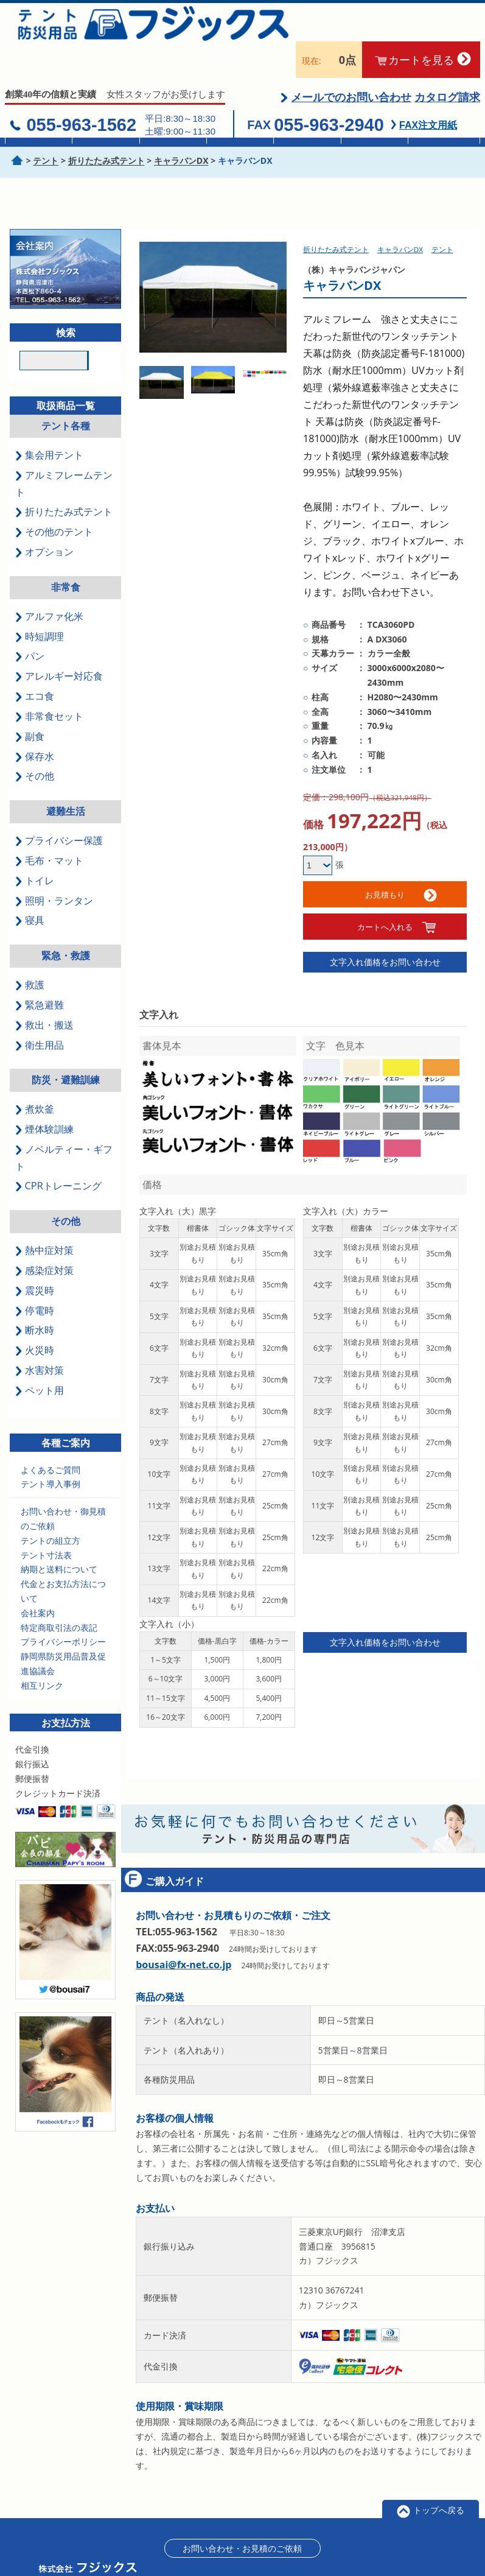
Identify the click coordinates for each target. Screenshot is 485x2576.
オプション (44, 520)
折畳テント (106, 132)
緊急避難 (39, 973)
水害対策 (39, 1339)
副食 (29, 705)
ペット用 (39, 1359)
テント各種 (65, 394)
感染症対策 (44, 1239)
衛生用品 (39, 1014)
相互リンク (42, 1654)
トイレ (34, 849)
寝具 (29, 889)
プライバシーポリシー (63, 1611)
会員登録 (357, 2551)
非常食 (172, 132)
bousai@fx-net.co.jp (183, 1934)
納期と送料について (59, 1538)
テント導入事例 (50, 1453)
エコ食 (34, 665)
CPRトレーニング (58, 1155)
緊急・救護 (65, 924)
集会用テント (39, 132)
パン (29, 625)
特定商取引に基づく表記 (287, 2551)
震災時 (34, 1259)
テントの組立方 (50, 1509)
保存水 (34, 725)
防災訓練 (441, 132)
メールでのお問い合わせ (351, 65)
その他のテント (53, 501)
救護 (29, 953)
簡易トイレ (307, 132)
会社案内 (38, 1582)
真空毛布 (240, 132)
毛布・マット (49, 829)
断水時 (34, 1299)
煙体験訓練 (44, 1098)
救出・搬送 (44, 994)
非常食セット (49, 685)
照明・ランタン (53, 869)
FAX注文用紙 (428, 94)
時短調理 (39, 605)
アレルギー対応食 (58, 645)
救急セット (374, 132)
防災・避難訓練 (66, 1049)
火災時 (34, 1319)
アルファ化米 (49, 585)
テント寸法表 (46, 1524)
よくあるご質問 (50, 1439)
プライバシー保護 (58, 809)
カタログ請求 (447, 65)
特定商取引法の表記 (59, 1596)
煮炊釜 (34, 1078)
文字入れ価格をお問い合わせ (385, 931)
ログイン (401, 2551)
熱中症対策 (44, 1219)
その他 (34, 745)
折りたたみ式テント (63, 481)
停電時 (34, 1279)
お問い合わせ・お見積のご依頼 (242, 2517)
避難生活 (65, 780)
